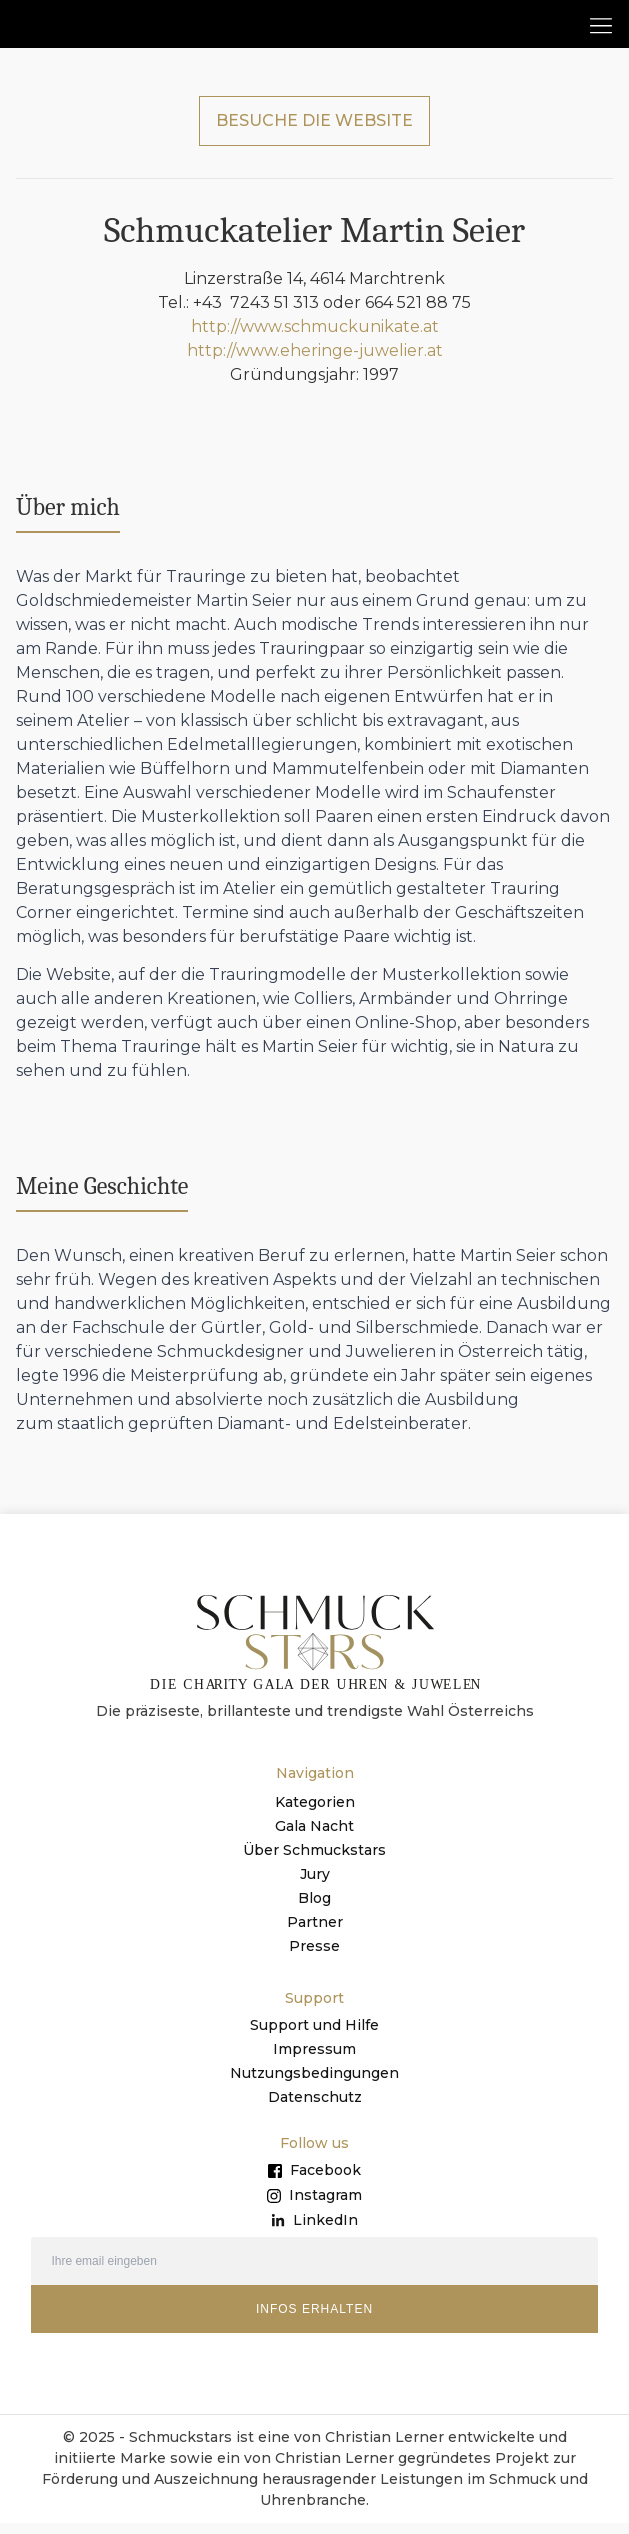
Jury (315, 1886)
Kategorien (315, 1814)
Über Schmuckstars (314, 1862)
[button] (600, 24)
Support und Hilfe (314, 2037)
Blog (314, 1910)
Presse (314, 1958)
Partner (315, 1934)
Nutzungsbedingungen (314, 2085)
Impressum (314, 2061)
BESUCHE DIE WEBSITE (314, 132)
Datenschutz (315, 2109)
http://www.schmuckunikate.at (315, 338)
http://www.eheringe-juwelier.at (315, 362)
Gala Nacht (314, 1838)
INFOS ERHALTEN (314, 2321)
